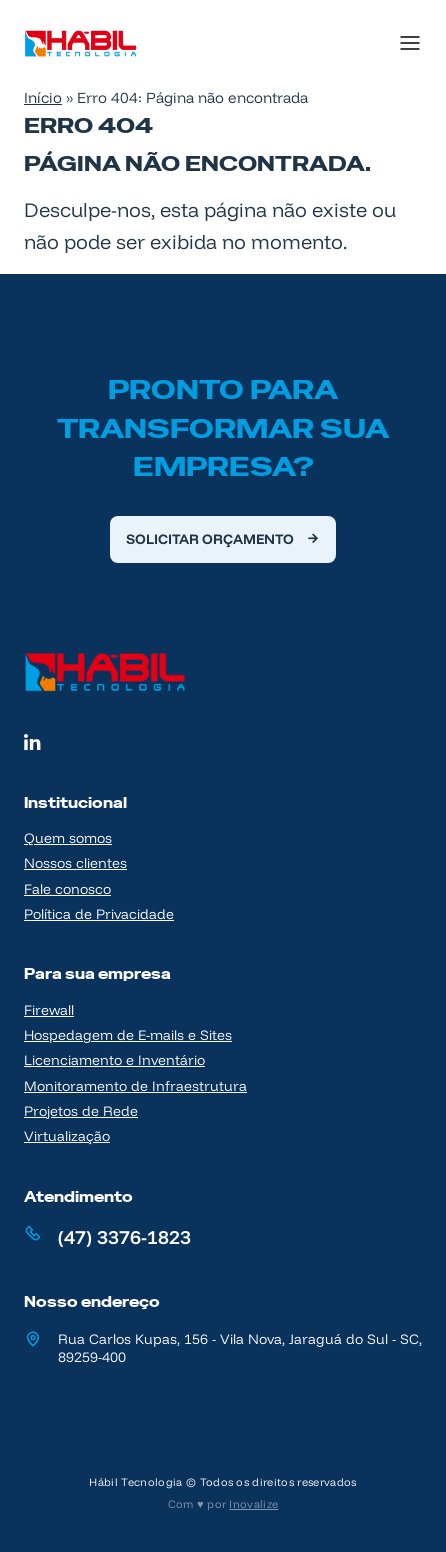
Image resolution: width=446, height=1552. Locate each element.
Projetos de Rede (81, 1110)
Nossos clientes (75, 862)
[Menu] (387, 43)
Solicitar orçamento (210, 538)
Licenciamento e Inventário (114, 1059)
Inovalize (253, 1504)
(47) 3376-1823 (124, 1237)
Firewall (49, 1009)
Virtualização (67, 1135)
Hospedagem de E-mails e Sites (128, 1034)
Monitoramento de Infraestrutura (135, 1085)
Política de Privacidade (99, 913)
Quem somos (68, 837)
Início (43, 97)
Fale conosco (67, 888)
